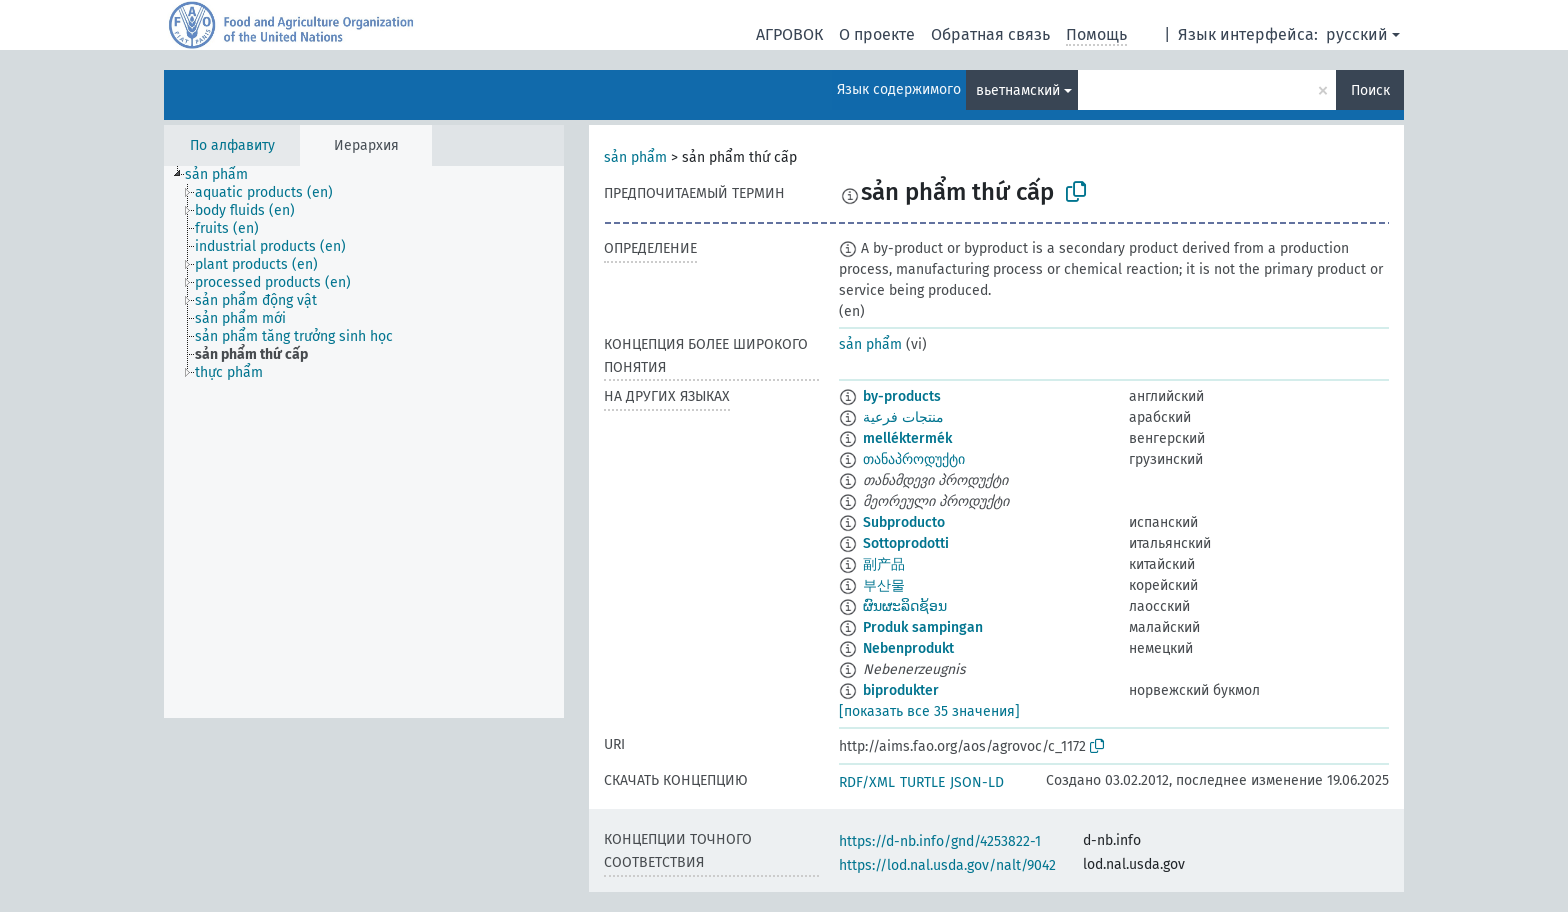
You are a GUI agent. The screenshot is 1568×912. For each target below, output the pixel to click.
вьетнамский (1018, 90)
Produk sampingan (923, 627)
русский (1357, 34)
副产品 (884, 564)
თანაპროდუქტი (914, 459)
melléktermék (907, 438)
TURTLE (922, 782)
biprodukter (901, 690)
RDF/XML (867, 782)
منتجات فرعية (903, 417)
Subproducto (904, 522)
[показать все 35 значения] (929, 711)
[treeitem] (225, 175)
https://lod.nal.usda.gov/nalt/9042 (947, 865)
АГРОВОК (789, 34)
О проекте (877, 34)
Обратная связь (990, 34)
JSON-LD (977, 782)
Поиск (1370, 90)
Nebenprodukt (908, 648)
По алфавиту (232, 145)
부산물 (884, 585)
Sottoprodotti (906, 543)
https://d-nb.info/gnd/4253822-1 (940, 841)
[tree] (364, 442)
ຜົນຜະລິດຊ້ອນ (905, 606)
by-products (902, 396)
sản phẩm (635, 157)
